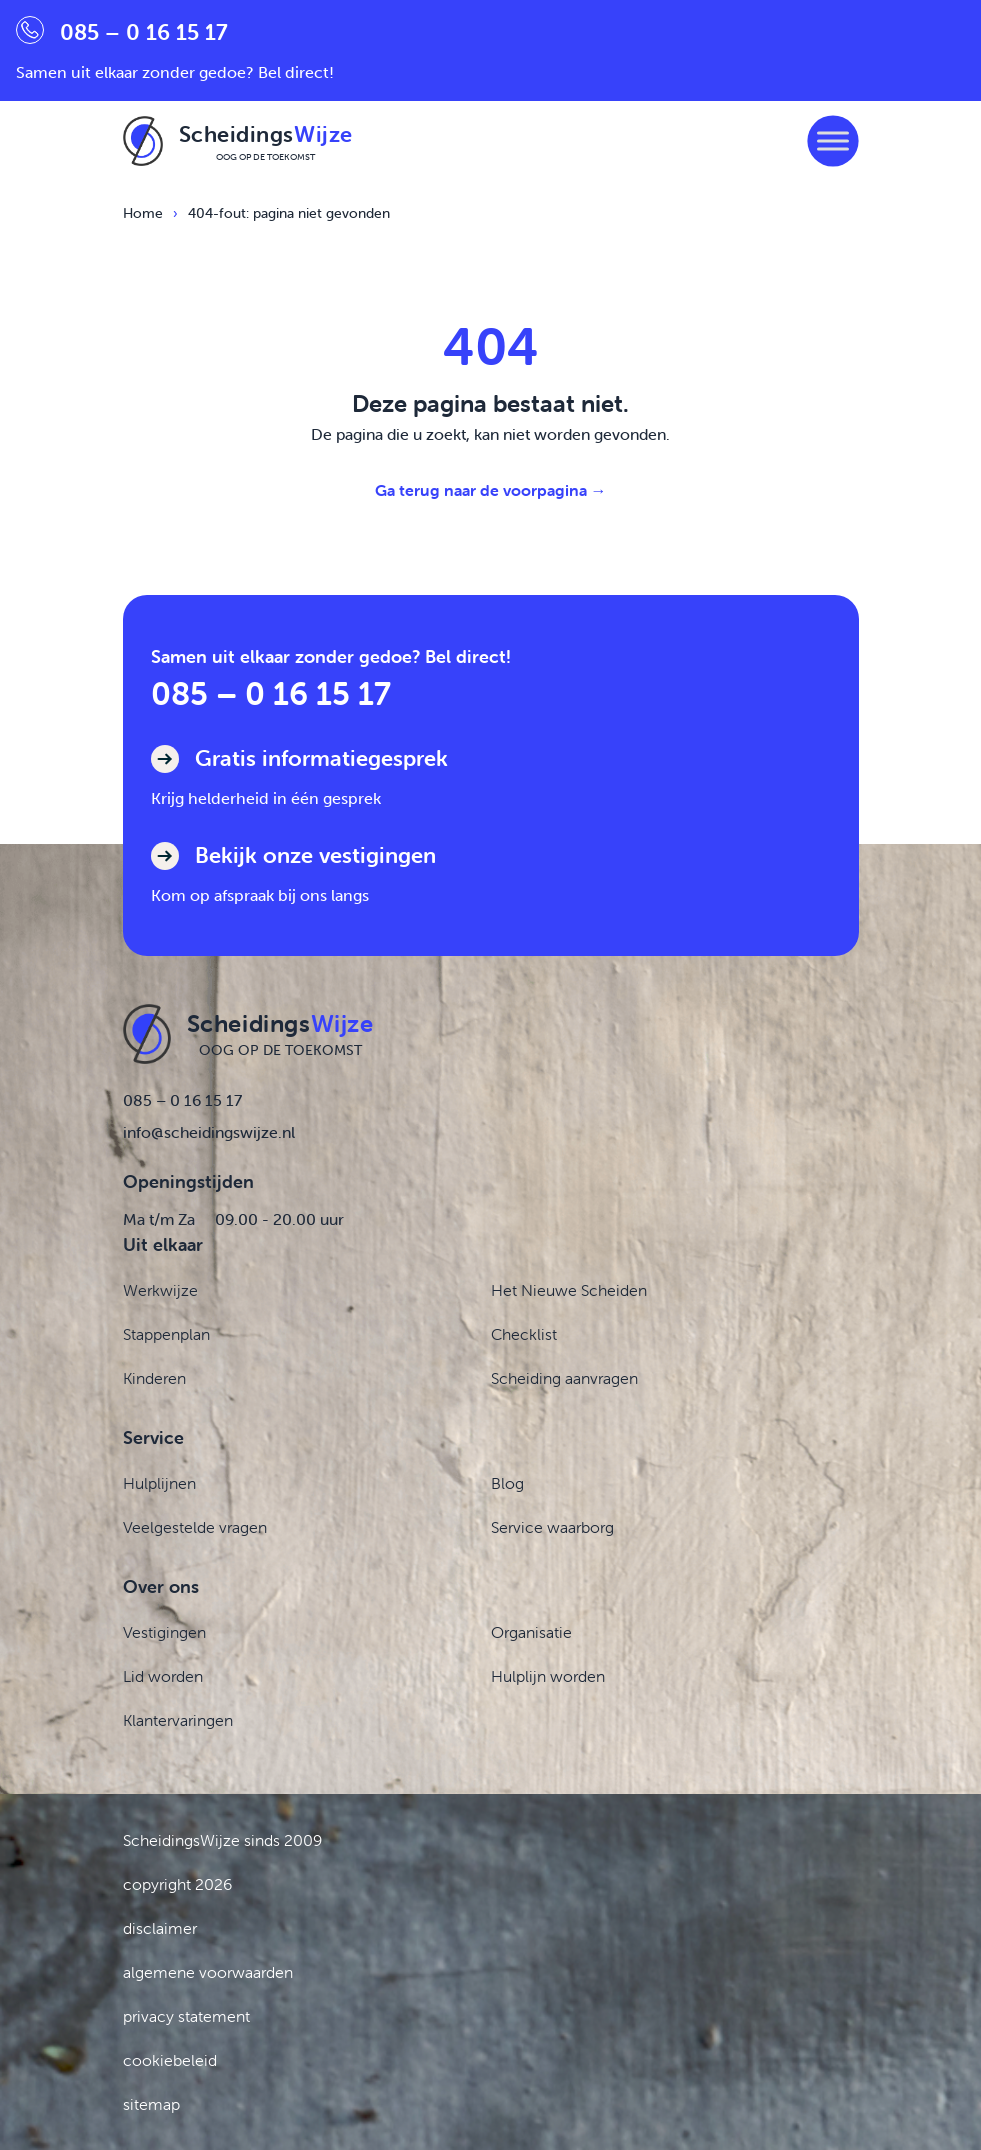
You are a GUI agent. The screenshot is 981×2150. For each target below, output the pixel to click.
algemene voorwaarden (208, 1972)
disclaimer (160, 1928)
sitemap (151, 2104)
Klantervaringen (178, 1720)
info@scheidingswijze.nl (209, 1132)
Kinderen (154, 1378)
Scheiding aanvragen (564, 1378)
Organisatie (531, 1632)
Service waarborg (552, 1527)
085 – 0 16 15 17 (271, 693)
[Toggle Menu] (832, 140)
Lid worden (163, 1676)
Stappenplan (166, 1334)
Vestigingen (164, 1632)
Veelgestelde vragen (195, 1527)
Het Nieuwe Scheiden (569, 1290)
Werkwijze (160, 1290)
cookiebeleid (170, 2060)
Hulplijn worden (548, 1676)
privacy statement (186, 2016)
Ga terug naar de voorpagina (491, 490)
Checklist (524, 1334)
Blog (507, 1483)
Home (143, 213)
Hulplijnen (159, 1483)
